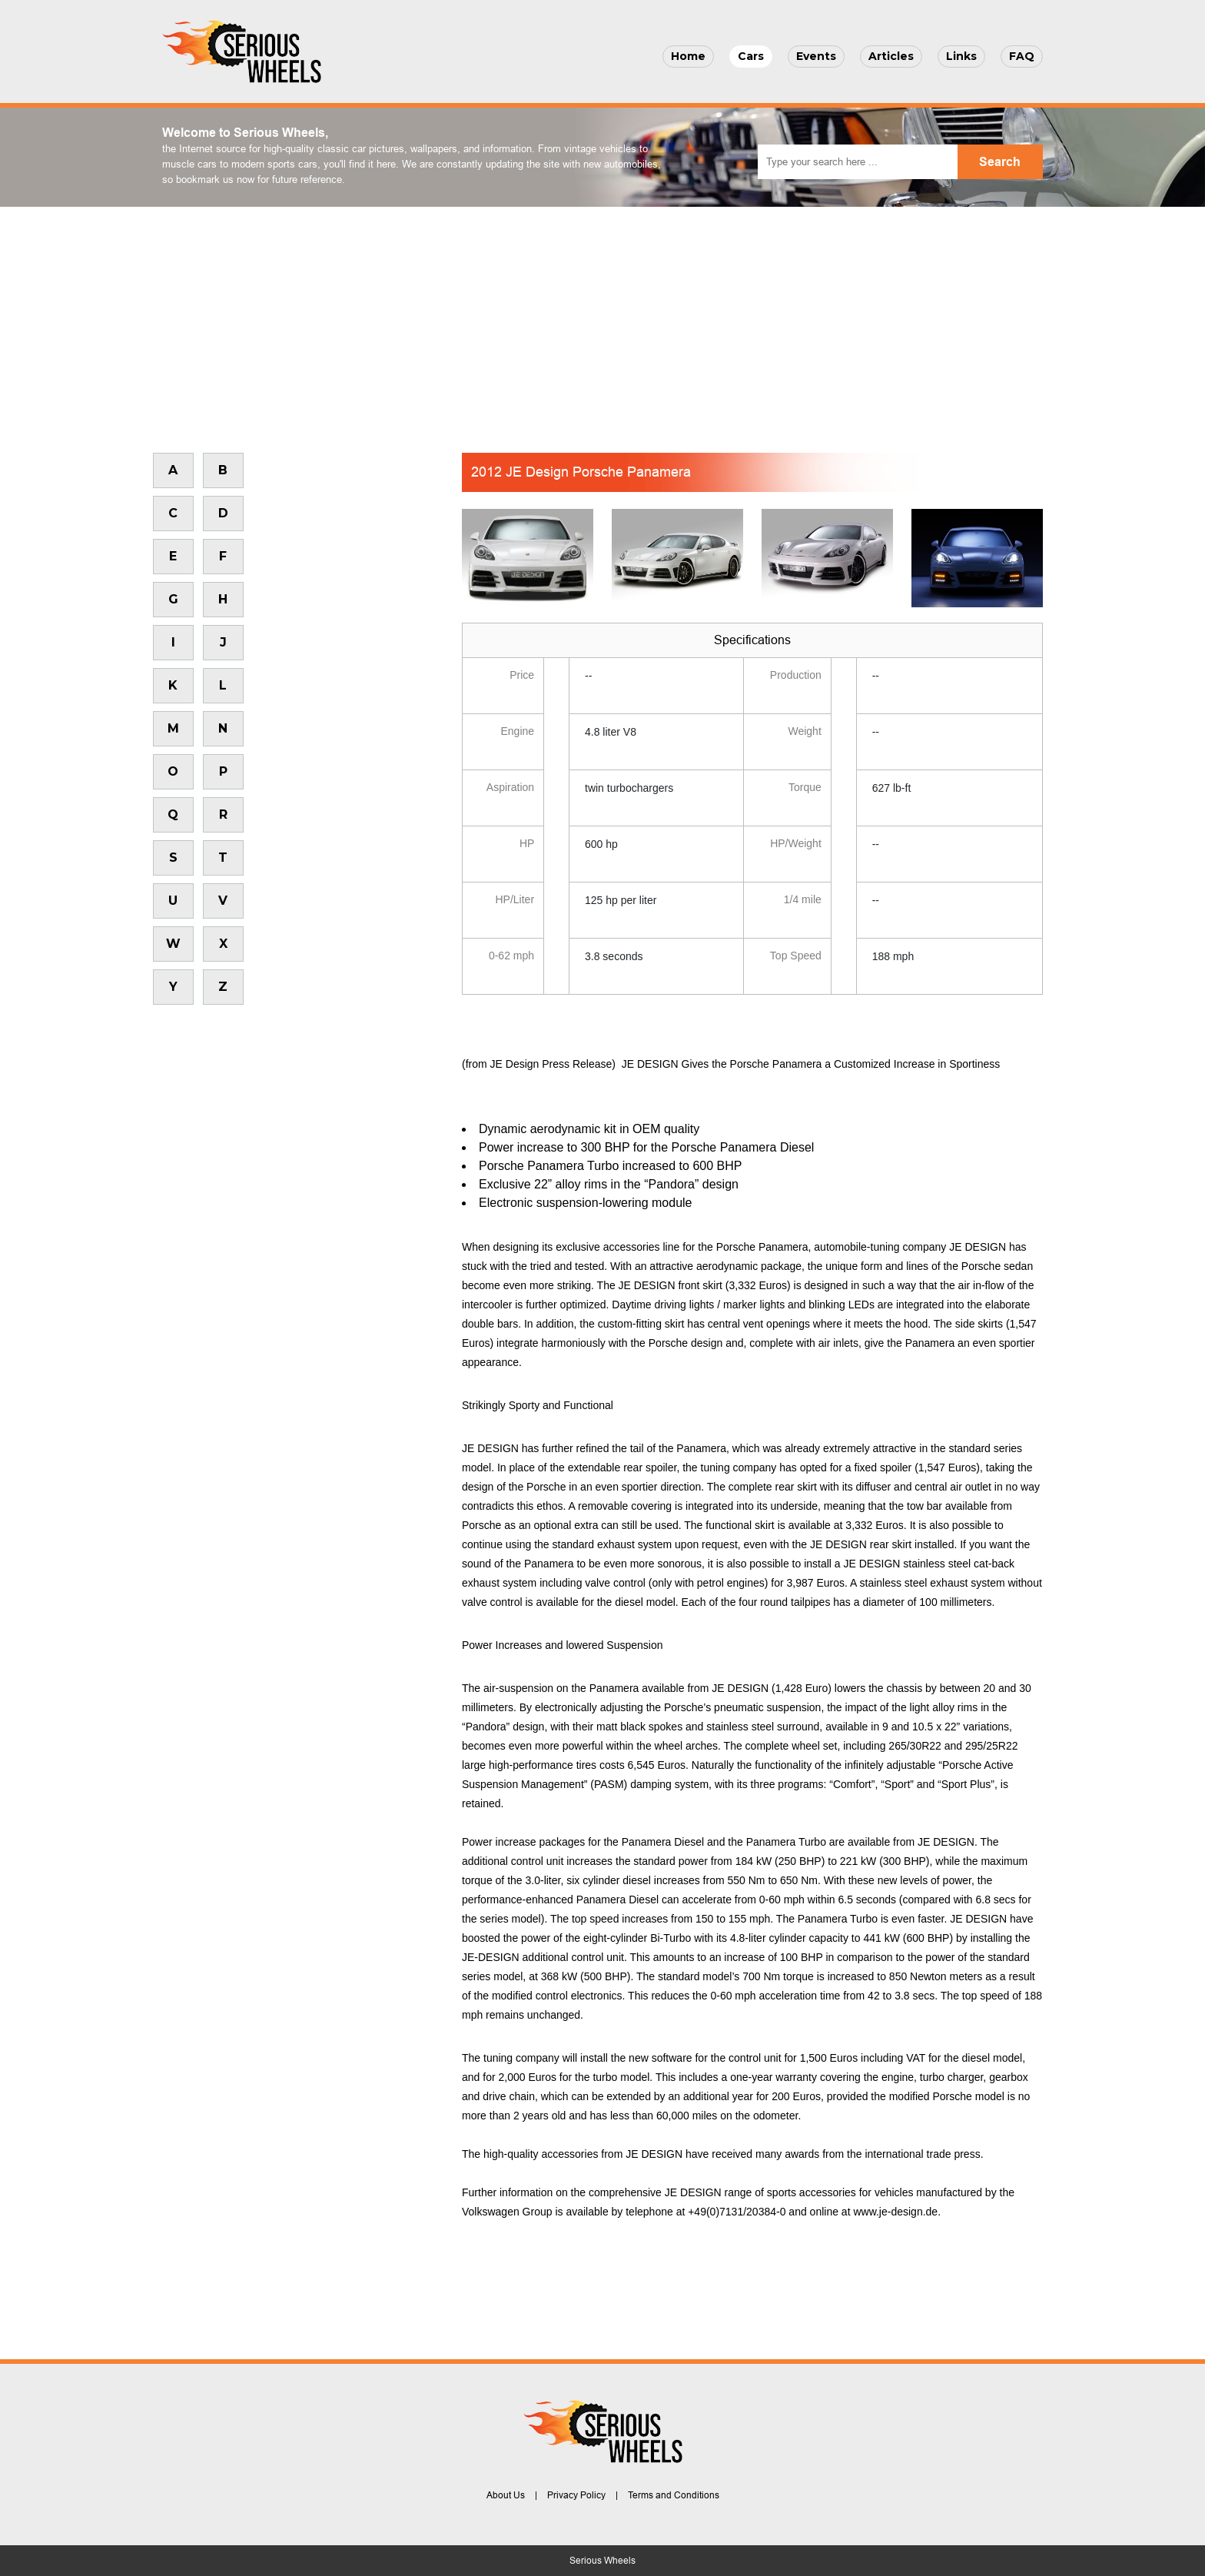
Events (816, 56)
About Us (505, 2495)
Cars (751, 56)
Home (688, 56)
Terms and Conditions (673, 2495)
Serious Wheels (602, 2560)
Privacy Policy (576, 2495)
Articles (891, 56)
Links (961, 56)
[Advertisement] (602, 322)
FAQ (1021, 56)
